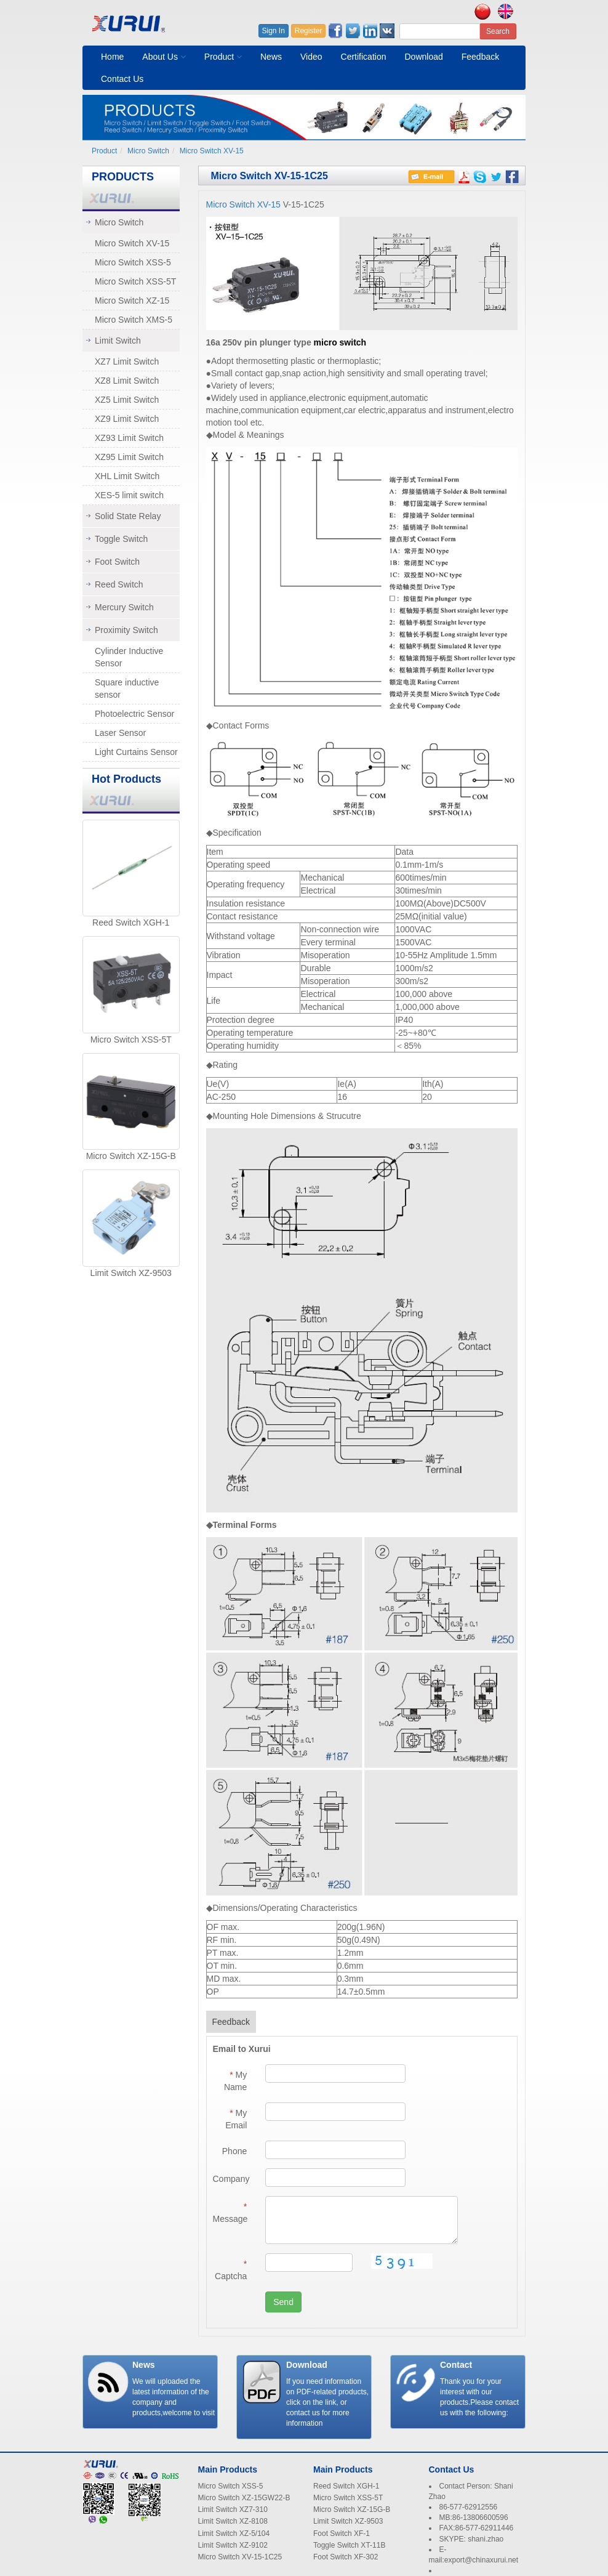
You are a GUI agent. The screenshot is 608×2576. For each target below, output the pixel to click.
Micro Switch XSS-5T (135, 281)
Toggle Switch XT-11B (349, 2545)
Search (498, 31)
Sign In (273, 30)
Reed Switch (119, 584)
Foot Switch (117, 562)
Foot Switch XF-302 (345, 2557)
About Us (163, 57)
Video (311, 57)
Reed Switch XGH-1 (130, 922)
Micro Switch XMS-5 (133, 320)
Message (230, 2213)
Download (423, 57)
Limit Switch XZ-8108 (233, 2521)
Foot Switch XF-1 (341, 2533)
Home (112, 57)
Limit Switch (118, 340)
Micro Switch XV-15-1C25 (240, 2557)
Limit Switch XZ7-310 (233, 2509)
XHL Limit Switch (127, 476)
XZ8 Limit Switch (127, 381)
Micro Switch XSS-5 (133, 262)
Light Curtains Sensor (136, 752)
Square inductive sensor (127, 688)
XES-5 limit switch (129, 495)
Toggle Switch (121, 539)
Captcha (231, 2270)
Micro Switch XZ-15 (132, 300)
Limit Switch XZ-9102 (233, 2545)
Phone (234, 2151)
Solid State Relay (128, 516)
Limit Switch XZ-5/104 (234, 2533)
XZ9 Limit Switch (127, 419)
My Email (236, 2119)
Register (308, 30)
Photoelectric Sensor (134, 714)
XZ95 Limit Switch (129, 457)
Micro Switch (148, 151)
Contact (456, 2365)
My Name (235, 2081)
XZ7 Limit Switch (127, 361)
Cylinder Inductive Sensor (129, 657)
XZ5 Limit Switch (127, 400)
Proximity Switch (126, 630)
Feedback (480, 57)
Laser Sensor (120, 733)
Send (283, 2302)
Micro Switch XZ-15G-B (131, 1156)
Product (223, 57)
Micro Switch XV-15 (212, 151)
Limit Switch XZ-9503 (131, 1273)
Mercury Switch (124, 607)
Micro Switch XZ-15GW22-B (244, 2497)
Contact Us (122, 79)
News (271, 57)
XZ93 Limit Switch (129, 438)
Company (231, 2179)
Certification (363, 57)
